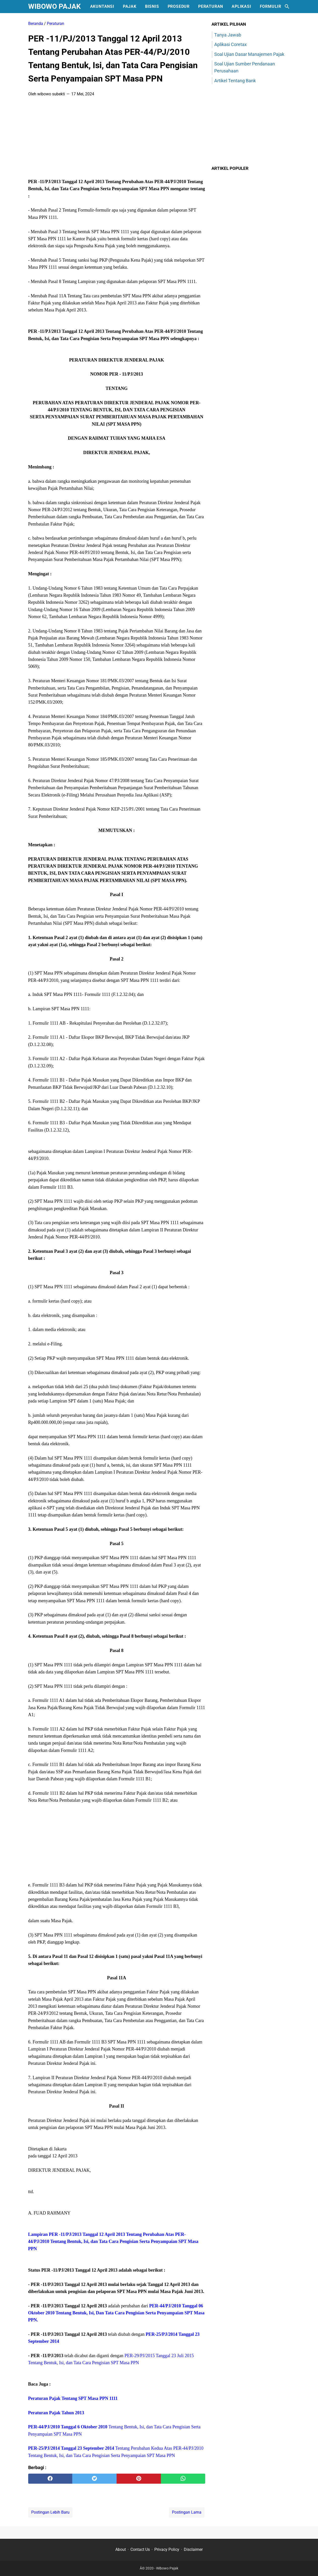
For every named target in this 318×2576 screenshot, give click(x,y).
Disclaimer (193, 2549)
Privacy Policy (166, 2549)
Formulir (270, 6)
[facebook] (50, 2479)
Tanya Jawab (227, 34)
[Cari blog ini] (287, 7)
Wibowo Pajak (54, 6)
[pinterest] (139, 2479)
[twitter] (94, 2479)
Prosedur (179, 6)
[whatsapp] (183, 2479)
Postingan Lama (186, 2512)
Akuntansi (102, 6)
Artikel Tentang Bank (235, 80)
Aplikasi (241, 6)
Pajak (129, 6)
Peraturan (210, 6)
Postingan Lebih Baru (50, 2512)
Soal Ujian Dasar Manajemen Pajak (249, 54)
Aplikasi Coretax (230, 44)
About (120, 2549)
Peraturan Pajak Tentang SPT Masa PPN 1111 (73, 2398)
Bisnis (152, 6)
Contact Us (140, 2549)
